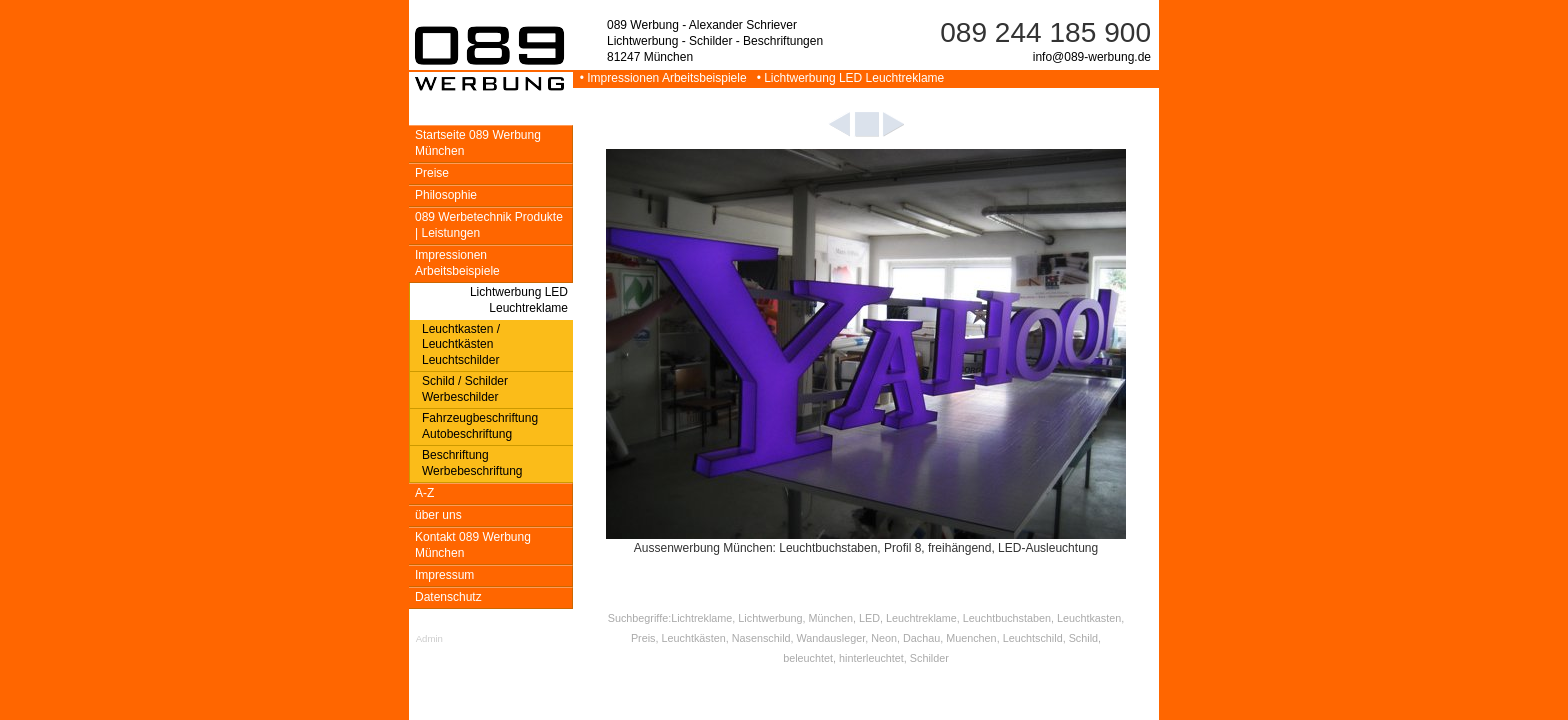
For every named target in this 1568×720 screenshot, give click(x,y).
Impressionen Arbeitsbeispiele (457, 263)
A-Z (424, 493)
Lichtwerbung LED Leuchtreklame (519, 300)
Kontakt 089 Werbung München (473, 545)
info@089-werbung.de (1092, 57)
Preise (432, 173)
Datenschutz (448, 597)
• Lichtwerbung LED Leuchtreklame (847, 78)
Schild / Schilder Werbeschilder (465, 389)
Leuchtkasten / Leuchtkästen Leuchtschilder (461, 345)
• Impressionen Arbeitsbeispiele (661, 78)
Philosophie (446, 195)
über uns (438, 515)
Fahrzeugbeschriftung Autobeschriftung (480, 426)
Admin (429, 638)
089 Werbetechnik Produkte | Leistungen (489, 225)
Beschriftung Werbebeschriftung (472, 463)
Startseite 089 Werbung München (478, 143)
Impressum (444, 575)
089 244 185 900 (1045, 32)
